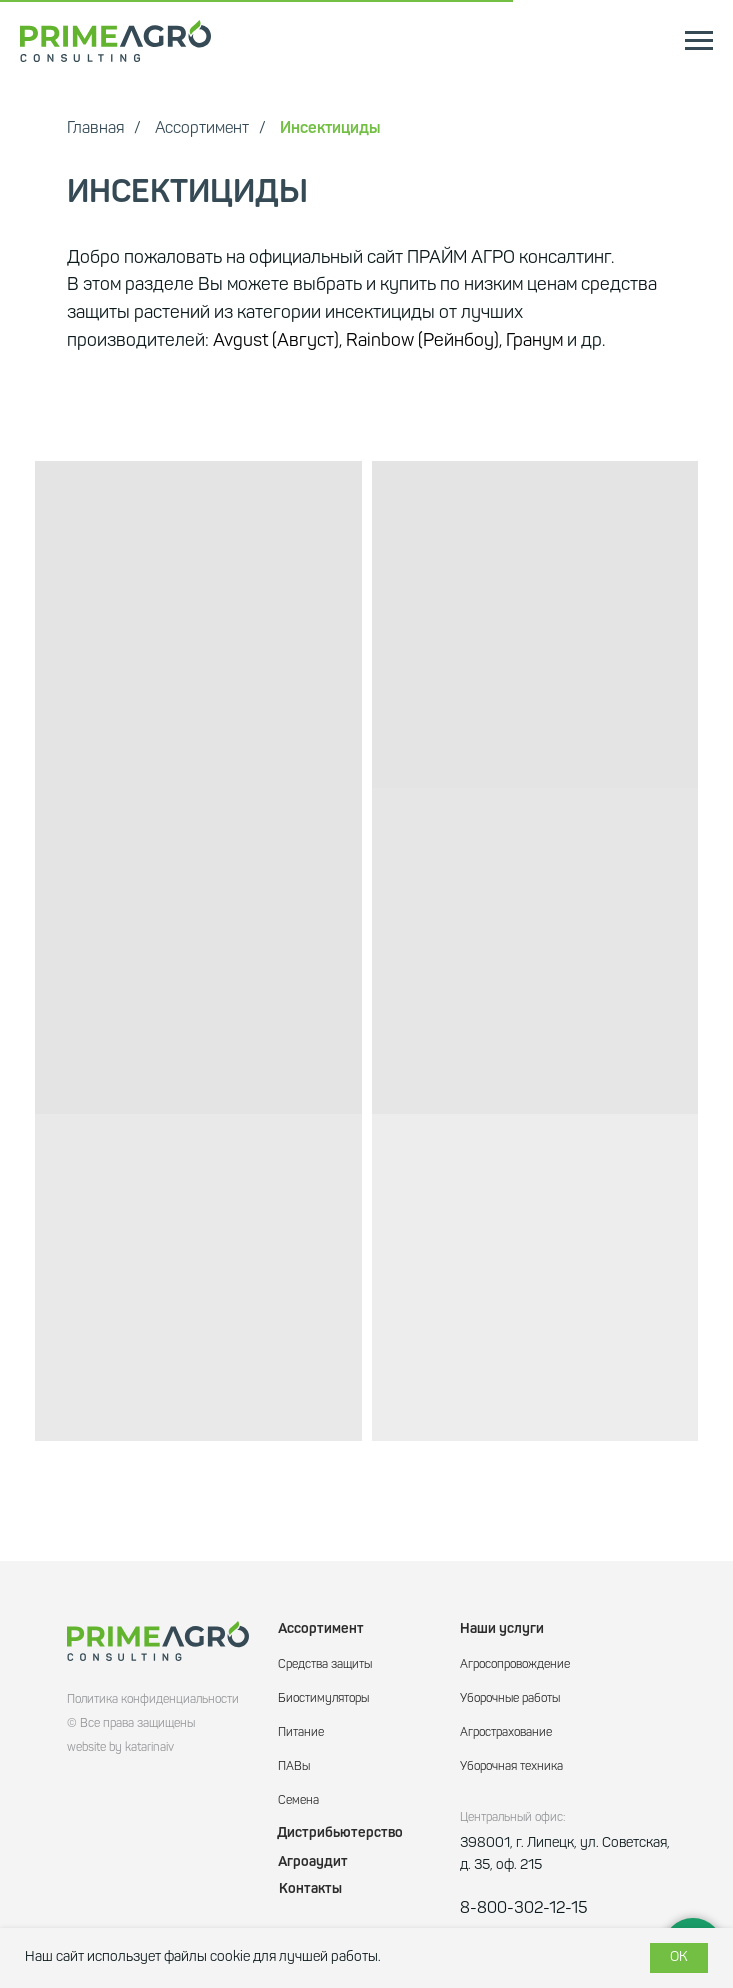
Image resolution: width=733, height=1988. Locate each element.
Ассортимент (202, 129)
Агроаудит (313, 1862)
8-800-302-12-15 (523, 1909)
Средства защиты (325, 1665)
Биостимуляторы (323, 1699)
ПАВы (294, 1767)
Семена (298, 1801)
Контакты (310, 1889)
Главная (95, 129)
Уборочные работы (510, 1699)
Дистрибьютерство (340, 1833)
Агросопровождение (515, 1665)
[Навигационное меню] (699, 41)
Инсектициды (330, 129)
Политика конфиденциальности (153, 1700)
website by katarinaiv (120, 1748)
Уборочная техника (511, 1767)
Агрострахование (506, 1733)
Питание (301, 1733)
